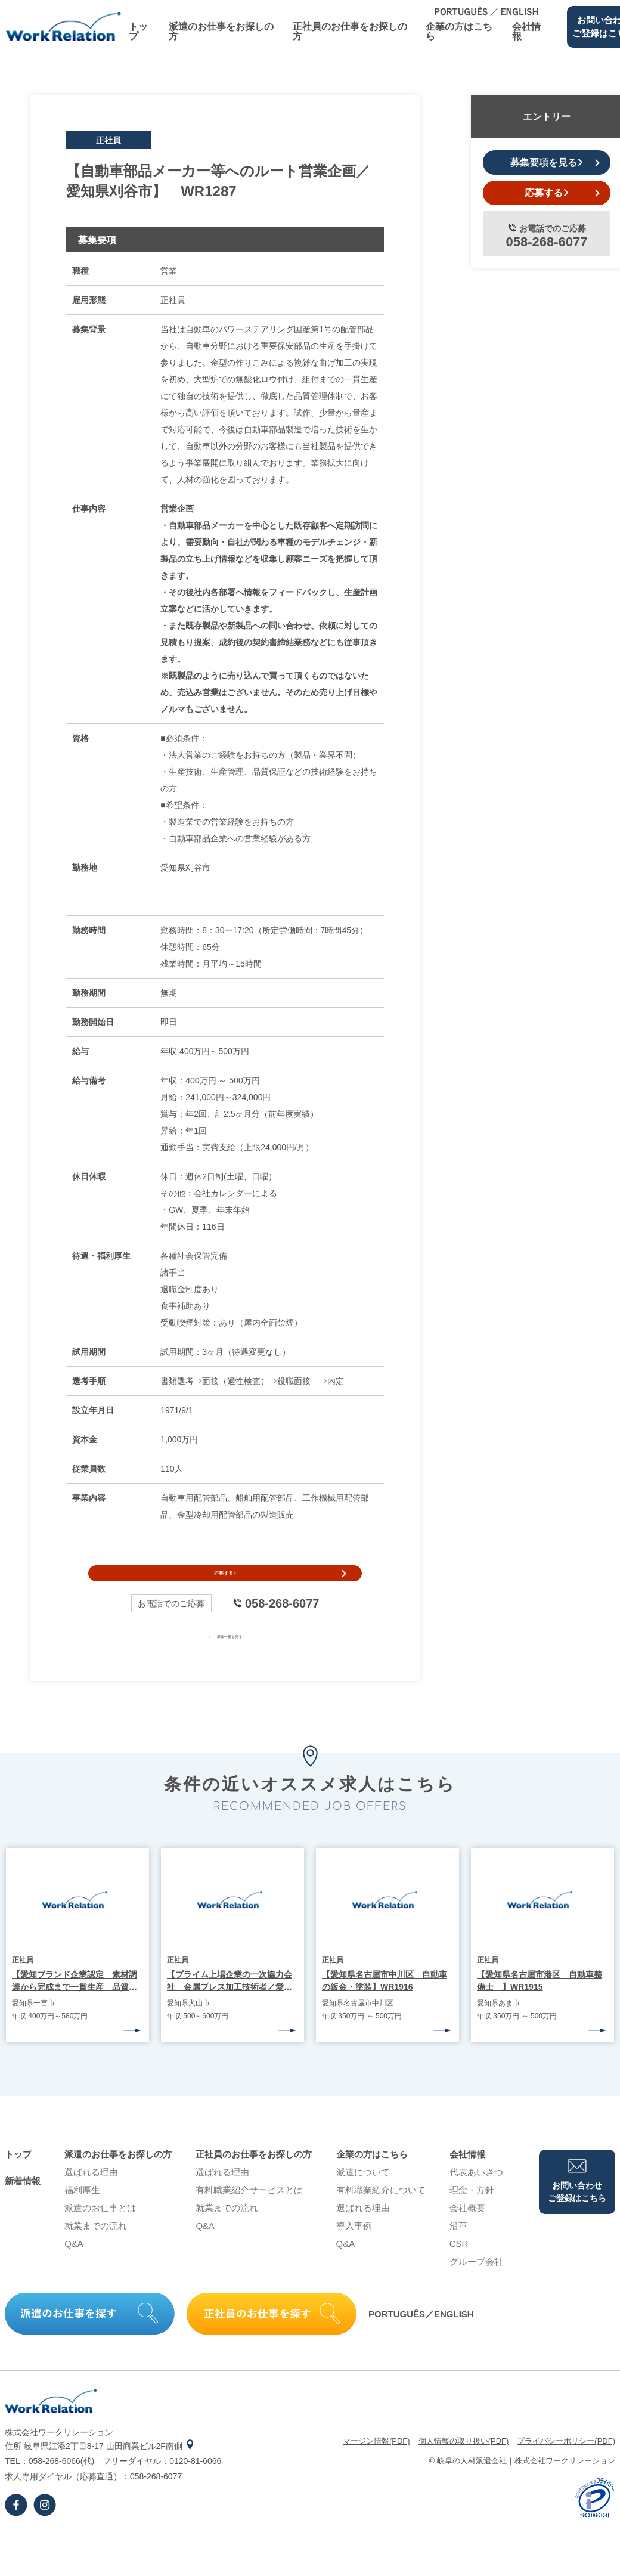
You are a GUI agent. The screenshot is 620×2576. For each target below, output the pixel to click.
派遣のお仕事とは (100, 2229)
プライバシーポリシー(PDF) (566, 2463)
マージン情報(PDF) (376, 2463)
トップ (138, 31)
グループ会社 (476, 2283)
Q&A (73, 2265)
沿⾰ (458, 2247)
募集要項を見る (546, 162)
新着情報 (23, 2203)
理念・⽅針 (472, 2211)
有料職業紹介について (381, 2211)
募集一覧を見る (225, 1657)
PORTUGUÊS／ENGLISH (421, 2336)
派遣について (363, 2194)
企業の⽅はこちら (459, 31)
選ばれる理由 (91, 2194)
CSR (459, 2265)
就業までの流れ (95, 2247)
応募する (225, 1584)
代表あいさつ (476, 2194)
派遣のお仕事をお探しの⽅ (221, 31)
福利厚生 (82, 2211)
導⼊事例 (354, 2247)
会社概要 (467, 2229)
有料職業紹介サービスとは (249, 2211)
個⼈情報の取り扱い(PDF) (463, 2463)
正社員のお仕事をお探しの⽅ (350, 31)
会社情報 (526, 31)
